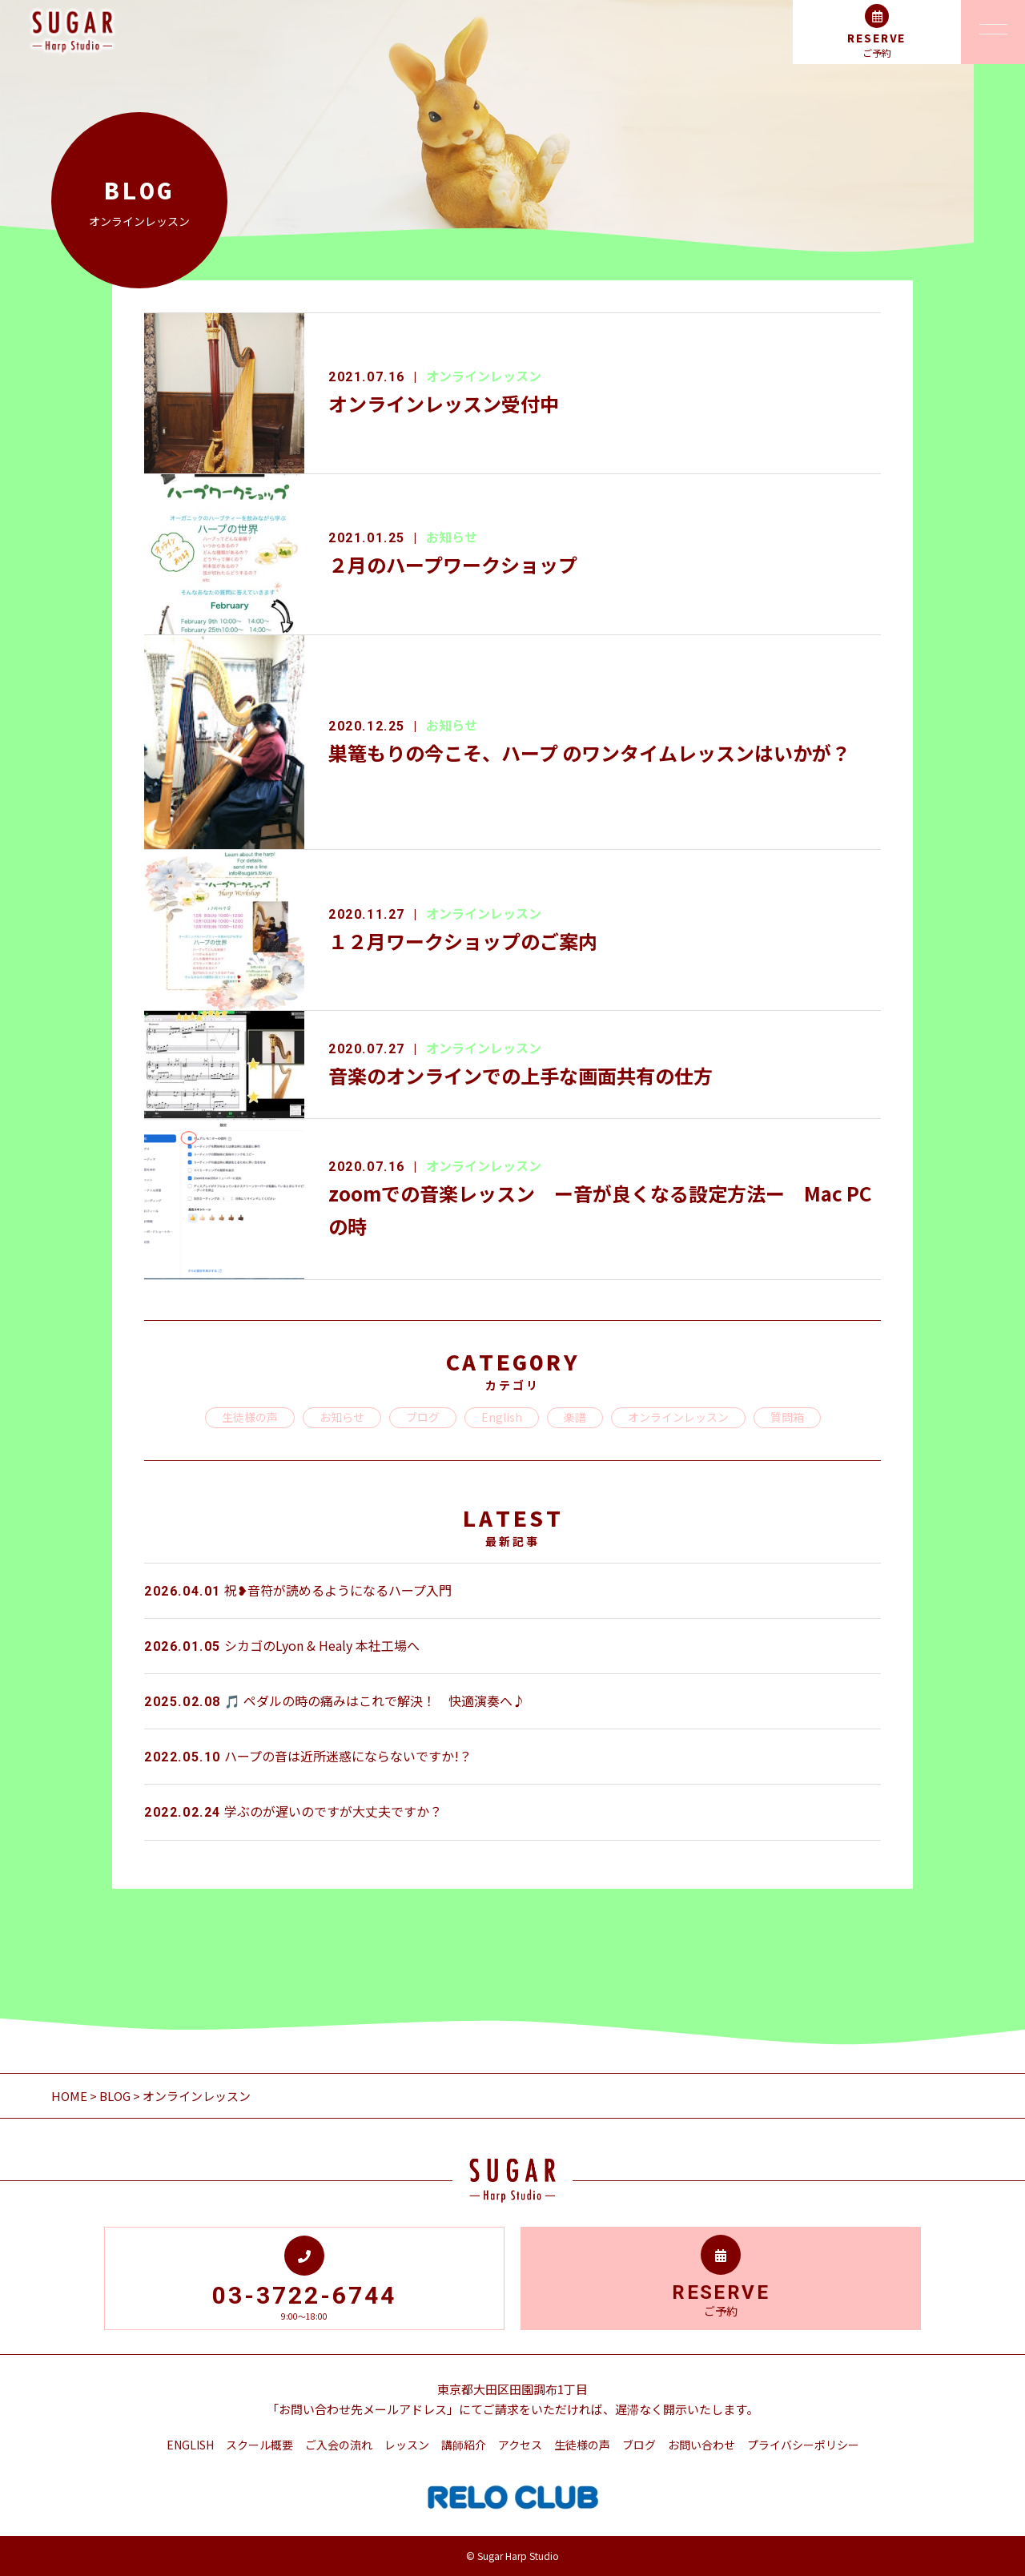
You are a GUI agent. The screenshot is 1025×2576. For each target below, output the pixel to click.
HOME (70, 2095)
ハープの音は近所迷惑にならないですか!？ (308, 1755)
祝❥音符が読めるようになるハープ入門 (298, 1590)
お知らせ (451, 536)
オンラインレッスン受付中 (443, 403)
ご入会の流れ (338, 2445)
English (501, 1417)
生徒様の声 (250, 1417)
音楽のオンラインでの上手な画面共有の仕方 (520, 1075)
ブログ (423, 1417)
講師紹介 (463, 2445)
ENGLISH (190, 2445)
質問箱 (787, 1417)
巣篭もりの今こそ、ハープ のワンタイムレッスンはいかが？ (589, 753)
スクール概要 (259, 2445)
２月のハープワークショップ (452, 564)
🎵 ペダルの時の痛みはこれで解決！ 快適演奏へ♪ (334, 1700)
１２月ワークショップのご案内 (462, 941)
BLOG (115, 2095)
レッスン (406, 2445)
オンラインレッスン (483, 375)
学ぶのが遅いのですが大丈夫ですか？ (293, 1811)
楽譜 (575, 1417)
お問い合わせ (701, 2445)
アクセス (520, 2445)
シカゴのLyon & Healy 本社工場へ (282, 1645)
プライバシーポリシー (803, 2445)
